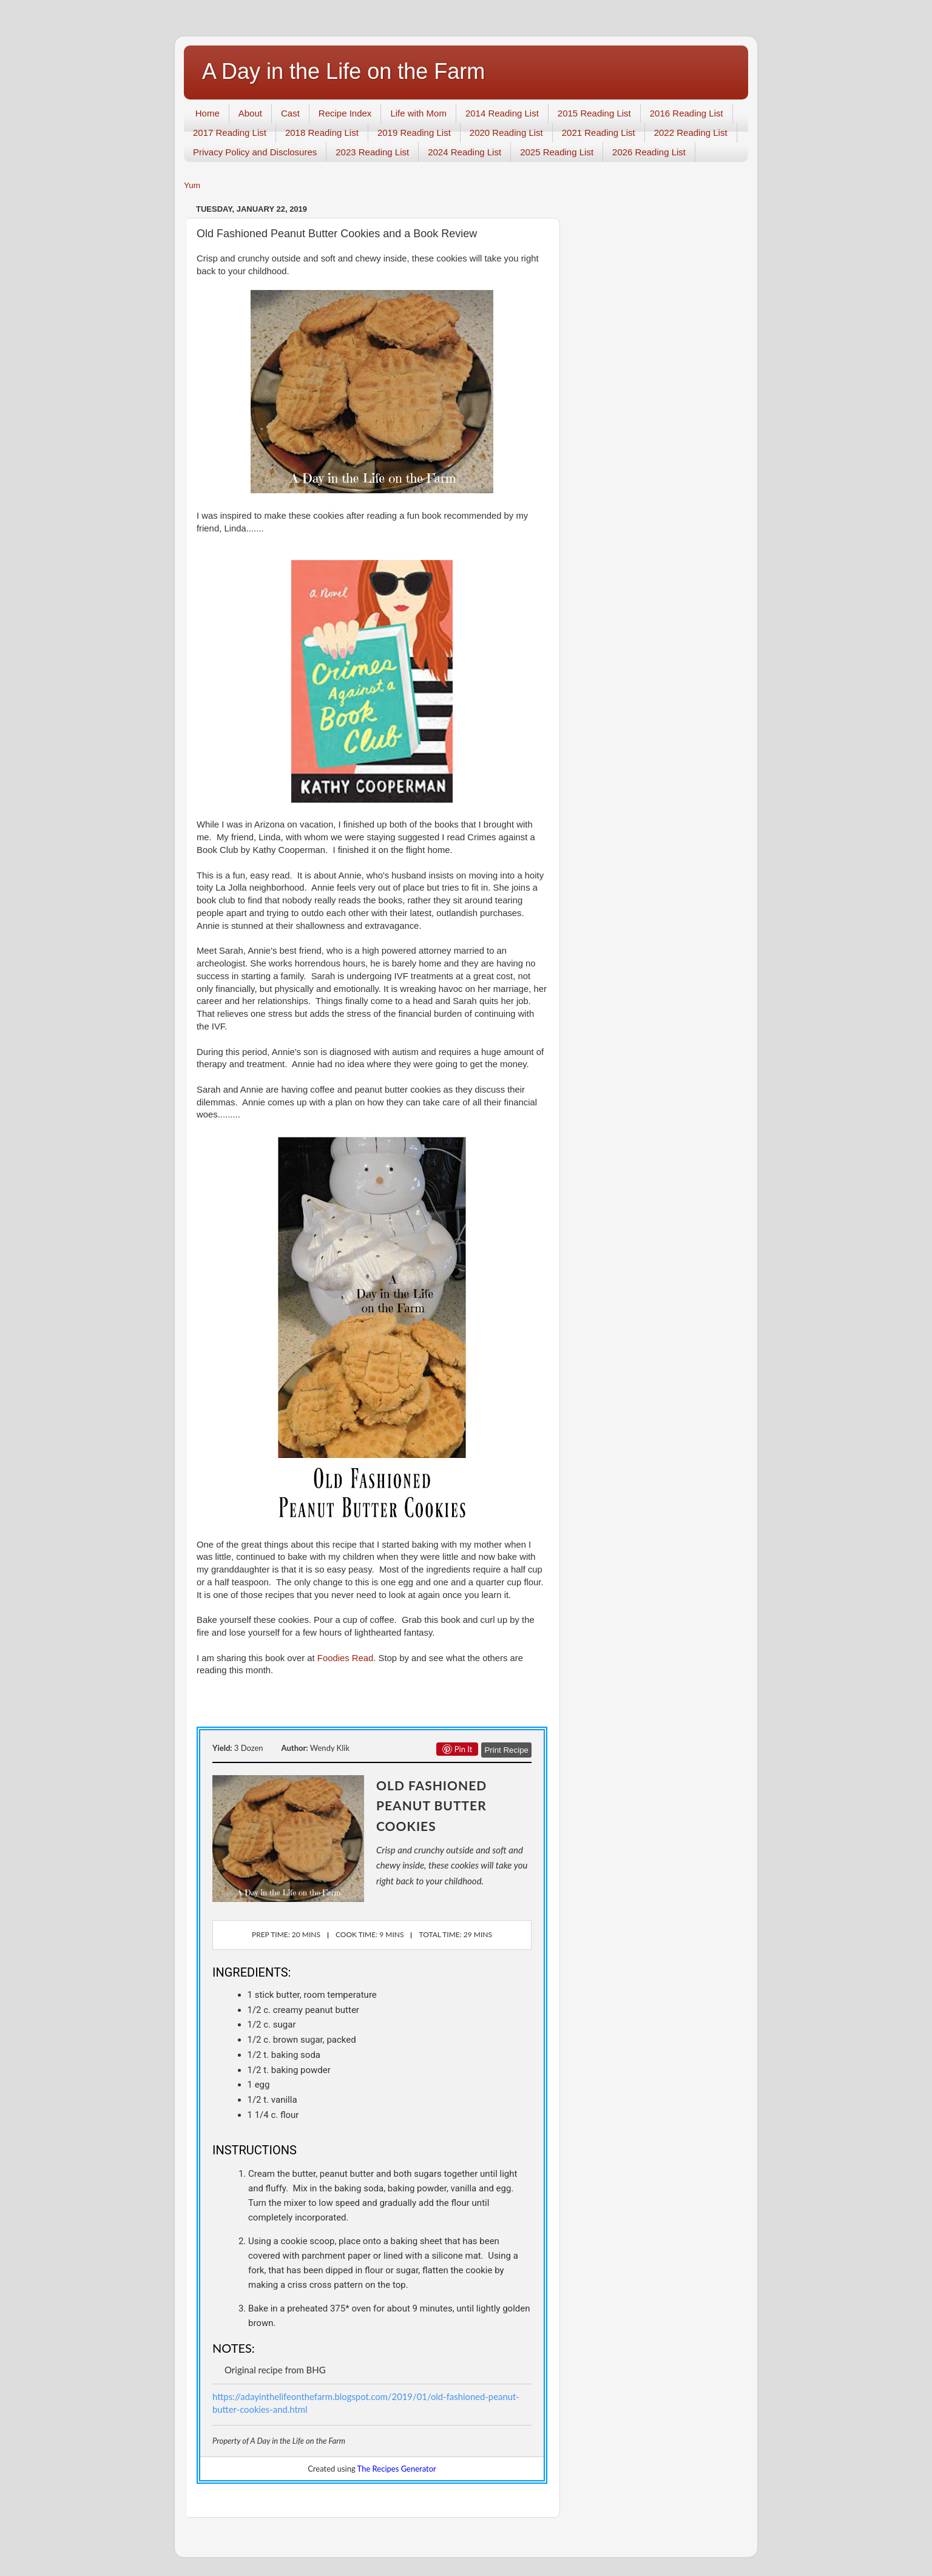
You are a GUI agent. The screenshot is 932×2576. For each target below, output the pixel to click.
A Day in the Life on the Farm (343, 71)
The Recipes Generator (396, 2468)
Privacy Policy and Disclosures (255, 152)
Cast (290, 113)
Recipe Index (345, 113)
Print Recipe (506, 1750)
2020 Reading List (506, 132)
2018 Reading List (322, 132)
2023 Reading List (372, 152)
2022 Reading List (691, 132)
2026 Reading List (649, 152)
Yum (192, 185)
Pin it (457, 1749)
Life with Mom (418, 113)
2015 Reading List (594, 113)
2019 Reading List (414, 132)
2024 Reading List (464, 152)
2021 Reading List (598, 132)
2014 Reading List (502, 113)
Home (207, 113)
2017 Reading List (229, 132)
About (250, 113)
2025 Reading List (556, 152)
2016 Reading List (686, 113)
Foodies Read (345, 1658)
